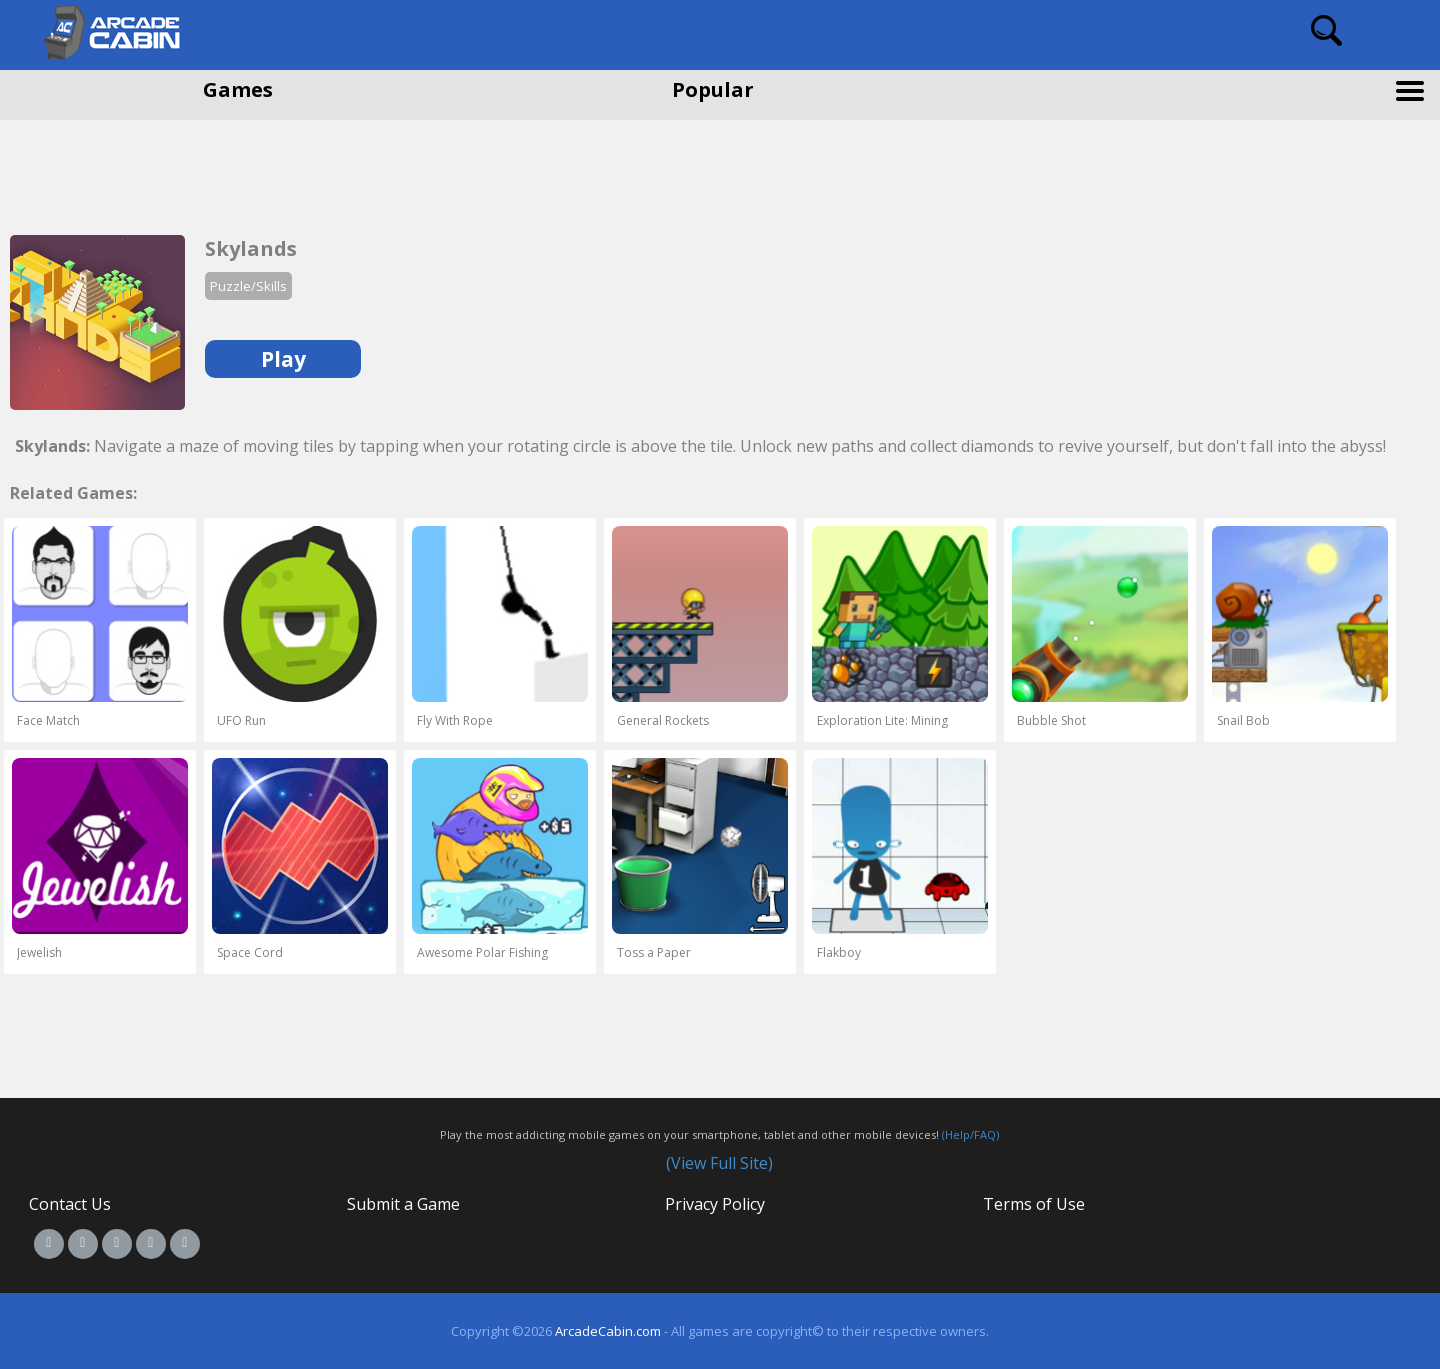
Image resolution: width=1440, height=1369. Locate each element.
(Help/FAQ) (970, 1134)
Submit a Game (403, 1204)
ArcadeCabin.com (608, 1331)
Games (238, 89)
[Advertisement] (160, 170)
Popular (713, 89)
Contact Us (70, 1204)
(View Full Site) (719, 1163)
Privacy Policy (715, 1204)
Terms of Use (1034, 1204)
